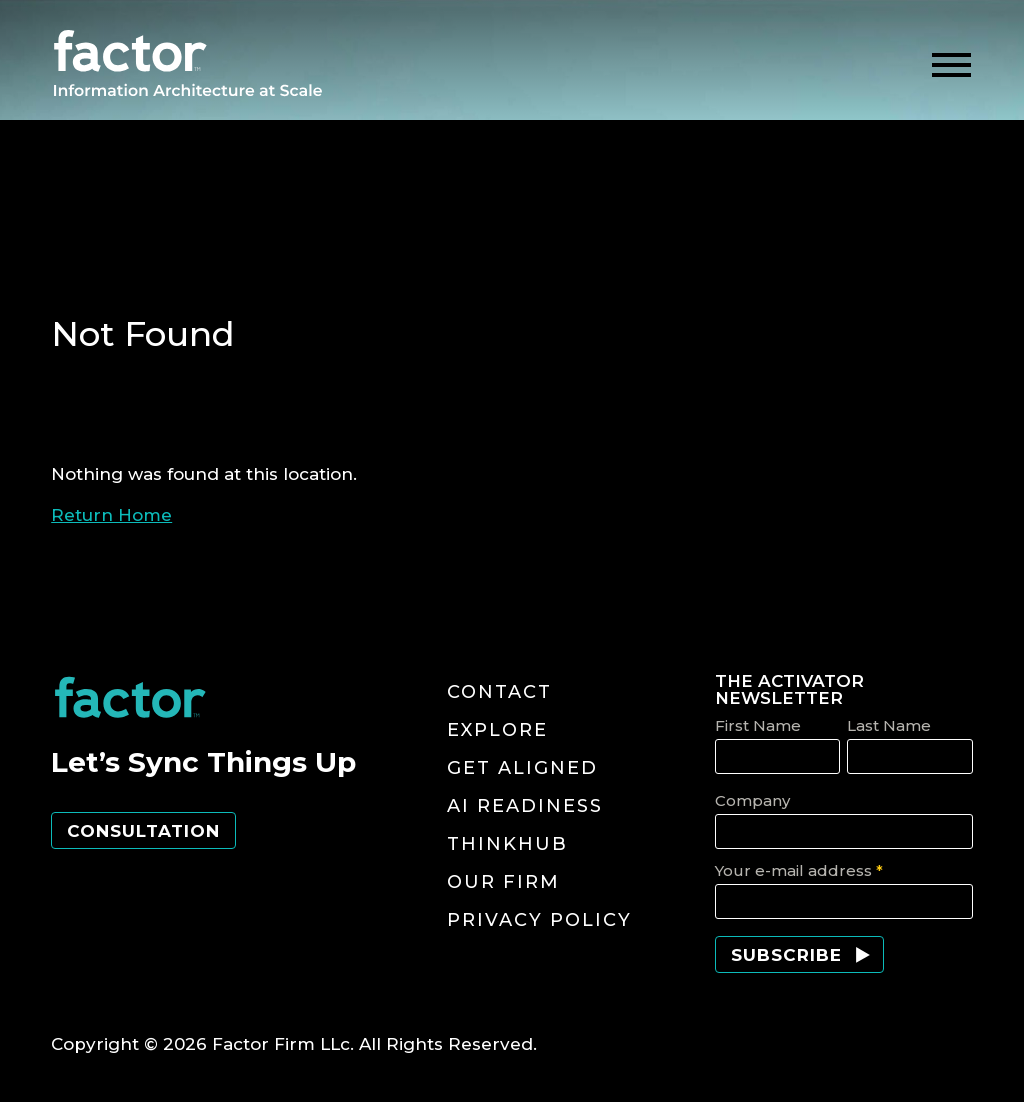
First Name (758, 725)
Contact (499, 692)
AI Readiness (525, 806)
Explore (497, 730)
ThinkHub (507, 844)
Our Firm (503, 882)
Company (752, 800)
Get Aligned (522, 768)
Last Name (889, 725)
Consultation (143, 831)
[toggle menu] (951, 65)
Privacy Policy (539, 920)
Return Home (111, 515)
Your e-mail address (799, 870)
